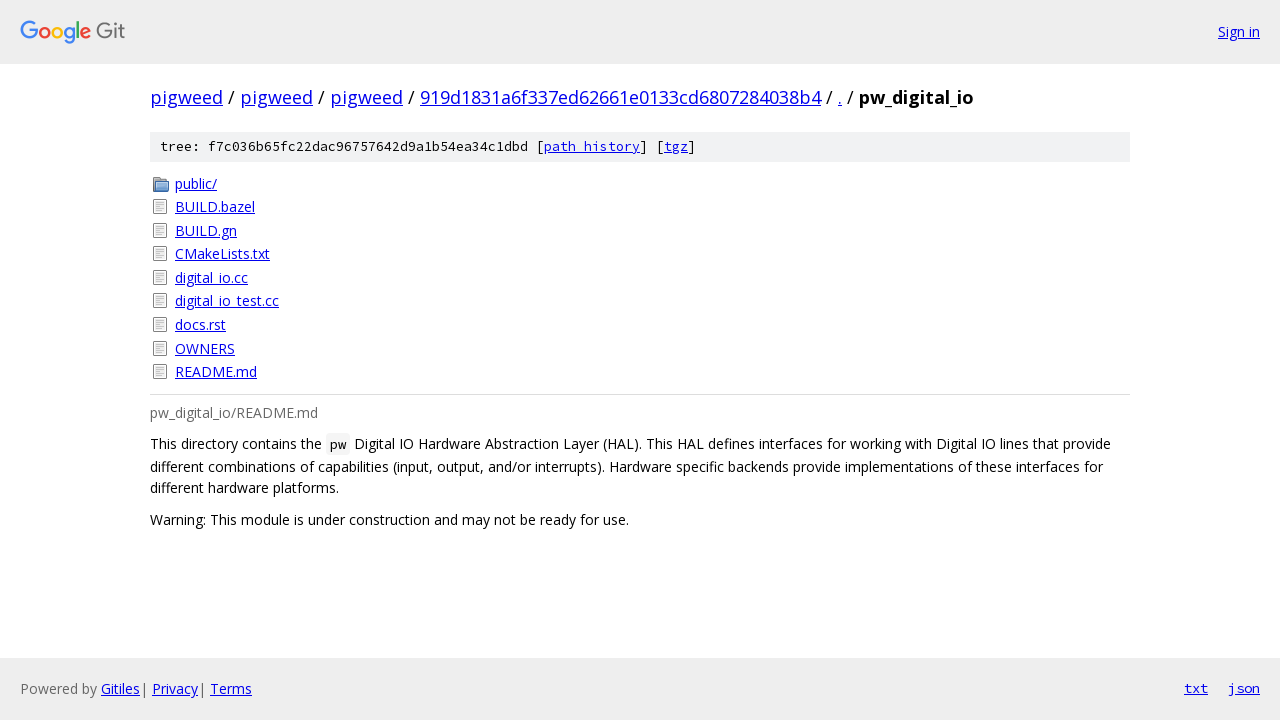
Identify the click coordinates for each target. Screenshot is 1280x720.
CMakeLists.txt (222, 253)
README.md (216, 371)
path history (592, 146)
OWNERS (205, 348)
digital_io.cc (211, 277)
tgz (676, 146)
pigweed (186, 97)
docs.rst (200, 324)
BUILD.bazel (215, 206)
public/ (196, 183)
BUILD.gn (206, 230)
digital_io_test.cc (227, 300)
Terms (231, 688)
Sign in (1239, 31)
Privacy (175, 688)
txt (1196, 688)
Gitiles (120, 688)
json (1244, 688)
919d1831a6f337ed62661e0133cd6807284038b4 (620, 97)
